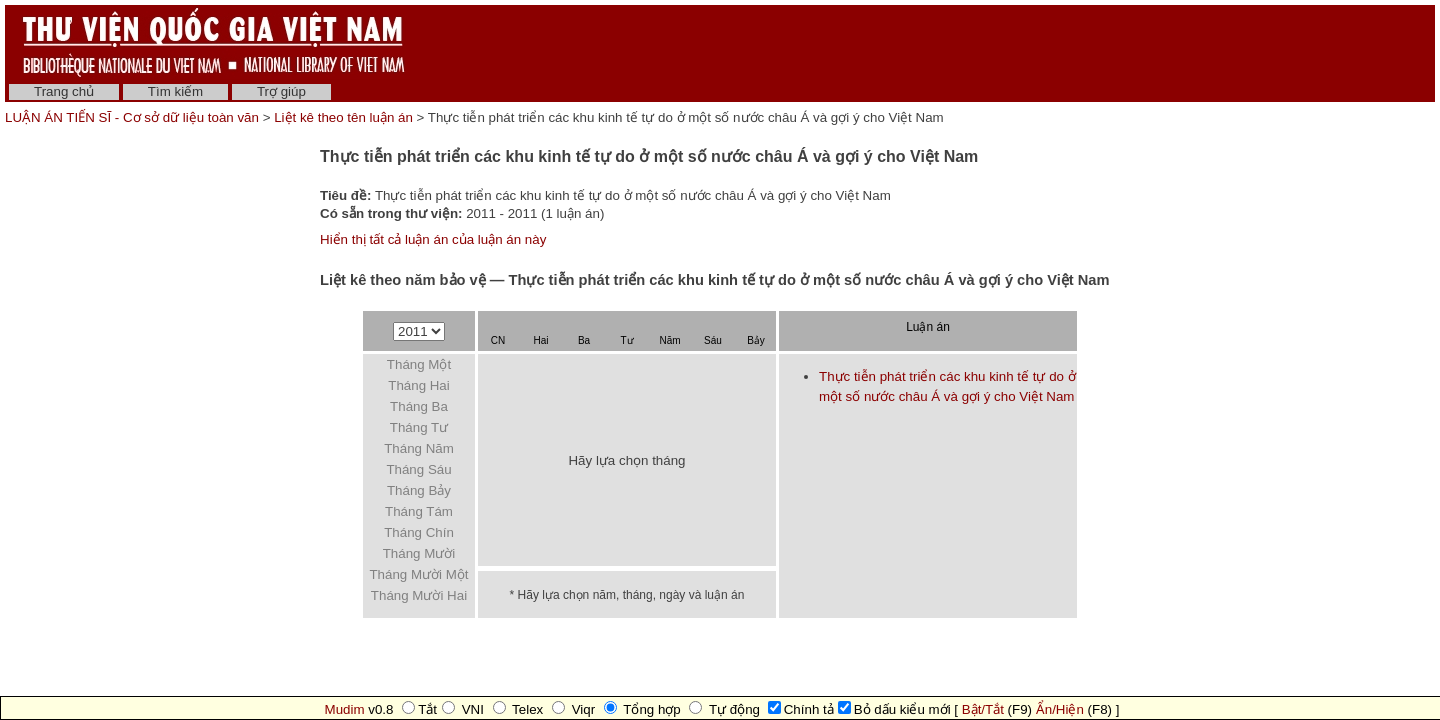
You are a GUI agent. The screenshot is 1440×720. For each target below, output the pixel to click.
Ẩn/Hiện (1060, 709)
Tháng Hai (419, 385)
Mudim (345, 709)
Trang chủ (64, 91)
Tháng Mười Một (418, 574)
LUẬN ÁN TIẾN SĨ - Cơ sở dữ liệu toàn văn (134, 117)
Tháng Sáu (418, 469)
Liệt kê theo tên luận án (343, 117)
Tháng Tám (419, 511)
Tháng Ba (419, 406)
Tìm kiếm (175, 91)
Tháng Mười (419, 553)
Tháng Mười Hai (419, 595)
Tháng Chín (419, 532)
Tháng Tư (419, 427)
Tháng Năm (419, 448)
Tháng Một (419, 364)
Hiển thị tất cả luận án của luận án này (433, 239)
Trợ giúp (281, 91)
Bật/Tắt (983, 709)
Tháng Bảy (419, 490)
